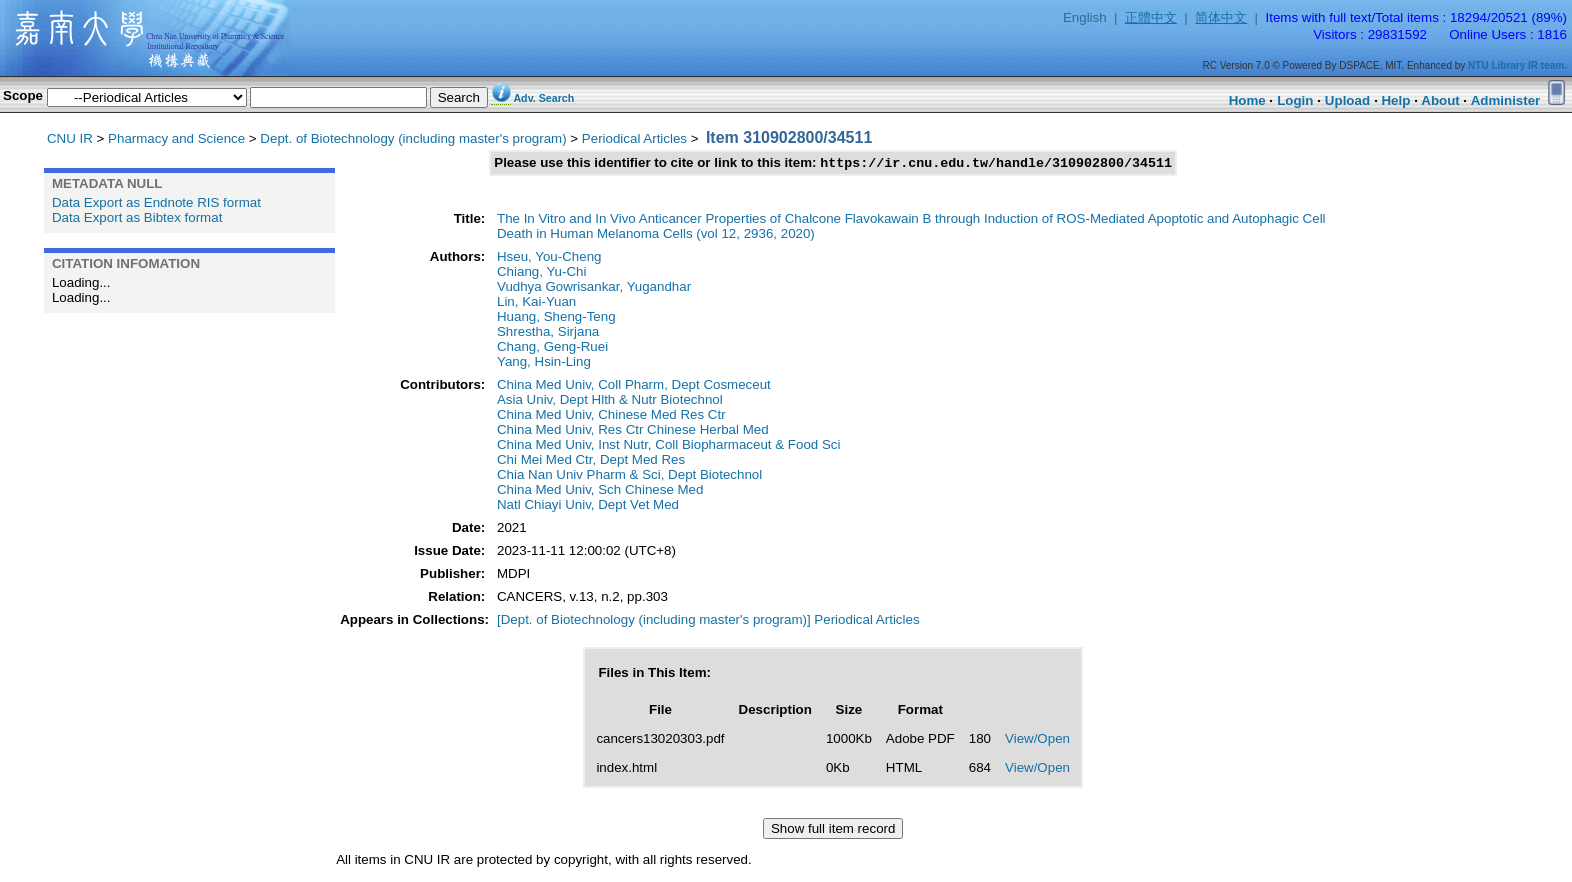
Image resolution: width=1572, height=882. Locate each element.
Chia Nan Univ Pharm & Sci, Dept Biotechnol (629, 476)
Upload (1347, 100)
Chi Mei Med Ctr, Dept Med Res (591, 461)
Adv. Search (543, 98)
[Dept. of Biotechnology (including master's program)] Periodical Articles (708, 621)
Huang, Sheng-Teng (556, 318)
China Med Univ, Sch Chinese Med (600, 491)
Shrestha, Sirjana (548, 333)
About (1440, 100)
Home (1247, 100)
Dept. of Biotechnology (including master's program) (413, 138)
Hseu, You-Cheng (549, 258)
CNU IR (70, 138)
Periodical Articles (634, 138)
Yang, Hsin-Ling (544, 363)
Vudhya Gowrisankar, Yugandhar (594, 288)
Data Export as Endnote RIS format (156, 202)
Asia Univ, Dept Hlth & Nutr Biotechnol (610, 401)
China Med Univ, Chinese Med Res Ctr (611, 416)
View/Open (1037, 740)
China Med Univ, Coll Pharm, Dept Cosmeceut (634, 386)
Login (1295, 100)
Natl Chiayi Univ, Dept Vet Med (588, 506)
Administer (1506, 100)
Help (1395, 100)
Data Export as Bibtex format (137, 217)
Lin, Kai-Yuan (536, 303)
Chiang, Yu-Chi (541, 273)
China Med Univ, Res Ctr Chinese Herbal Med (633, 431)
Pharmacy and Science (176, 138)
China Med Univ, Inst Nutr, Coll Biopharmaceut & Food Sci (668, 446)
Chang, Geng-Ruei (552, 348)
